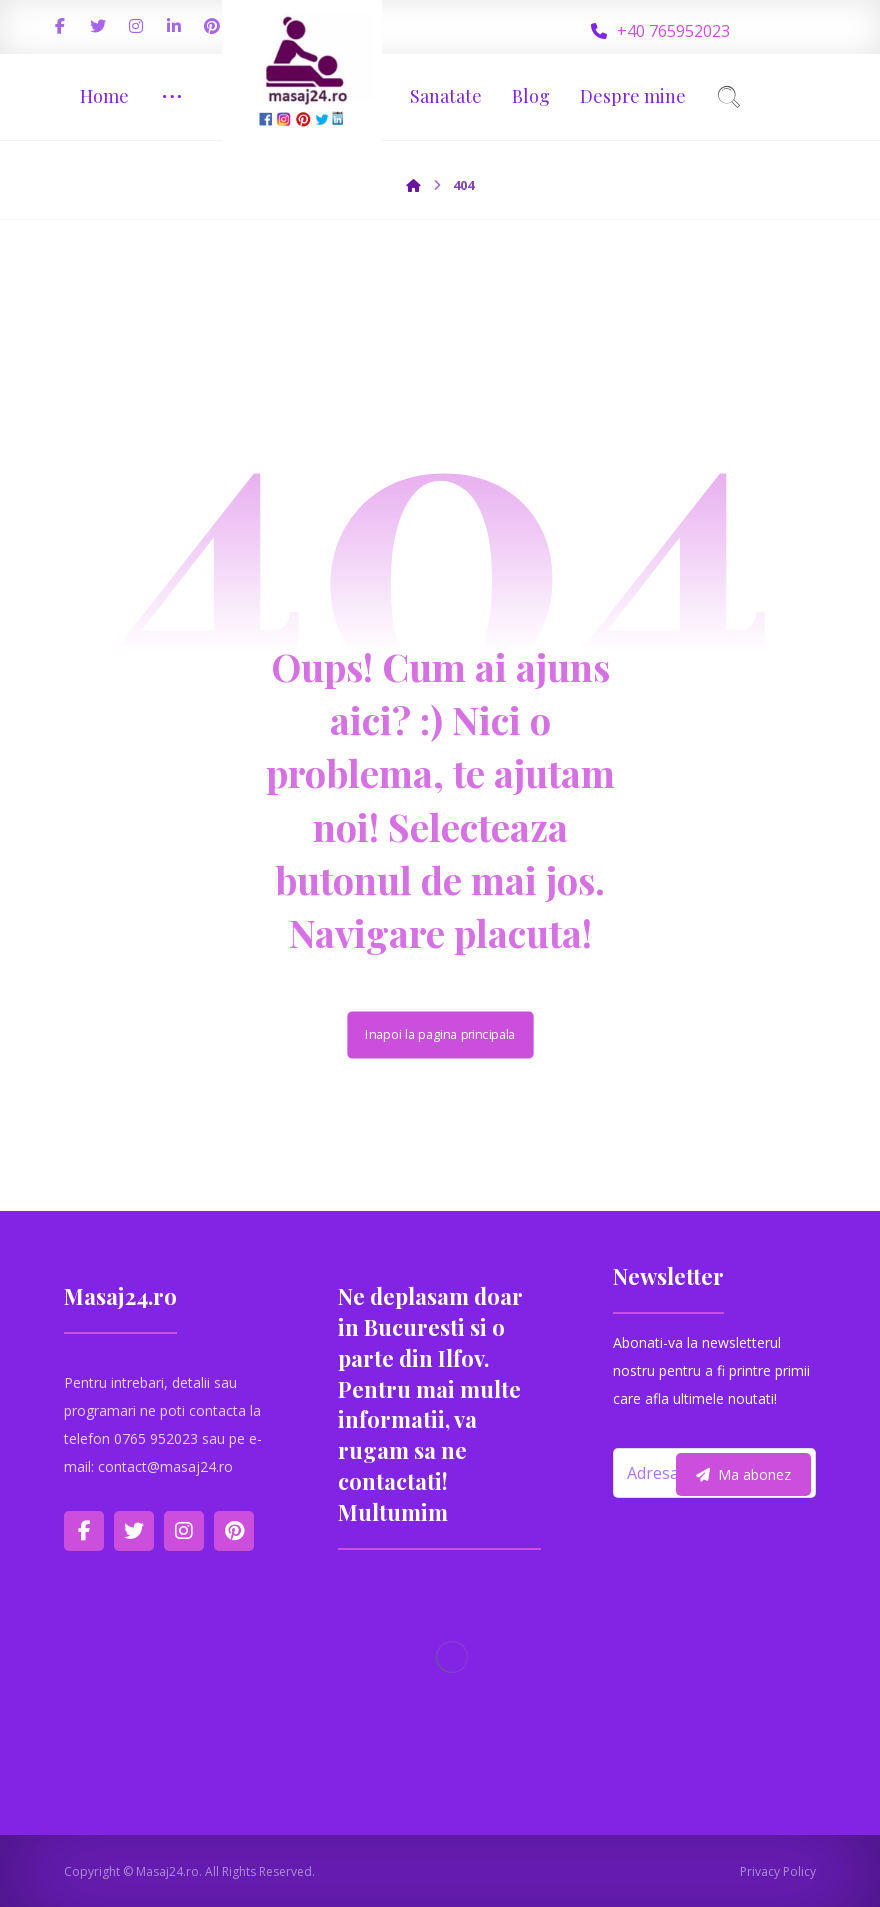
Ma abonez (743, 1474)
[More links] (172, 96)
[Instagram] (136, 26)
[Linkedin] (174, 26)
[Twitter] (98, 26)
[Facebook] (60, 26)
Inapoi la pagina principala (440, 1034)
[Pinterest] (212, 26)
